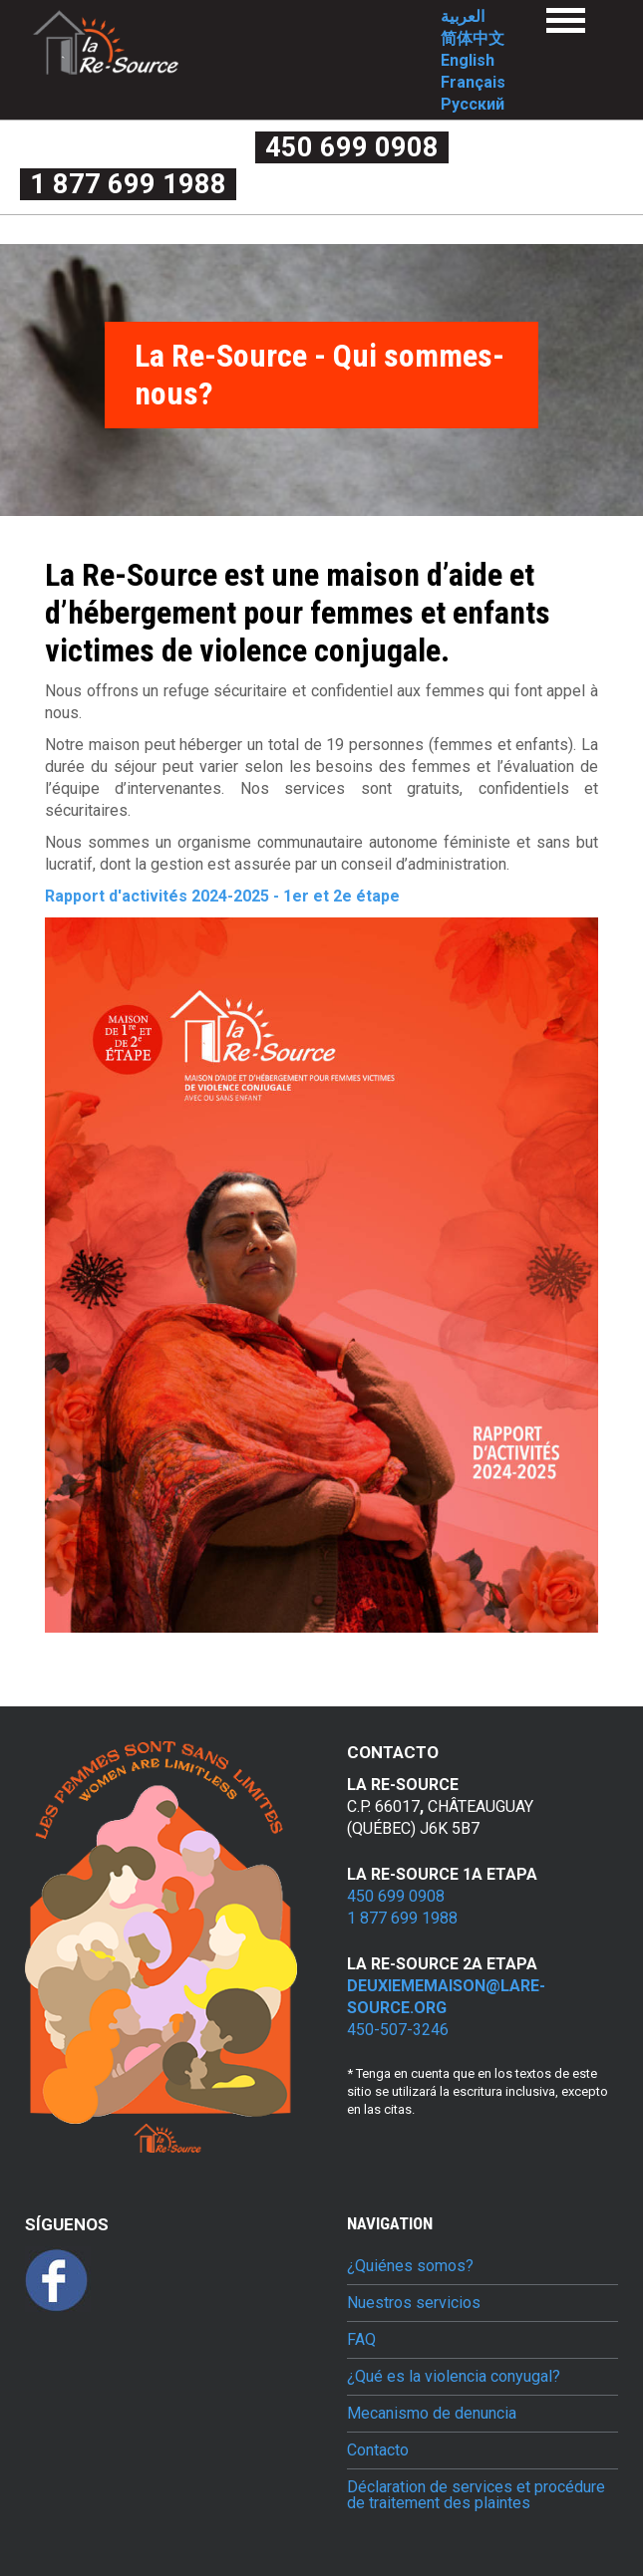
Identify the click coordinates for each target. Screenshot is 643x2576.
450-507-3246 (398, 2029)
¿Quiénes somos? (410, 2266)
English (467, 60)
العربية (462, 16)
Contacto (378, 2450)
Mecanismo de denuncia (431, 2414)
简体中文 (472, 38)
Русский (472, 104)
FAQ (361, 2340)
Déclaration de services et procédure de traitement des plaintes (476, 2495)
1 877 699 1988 (128, 184)
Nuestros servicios (414, 2303)
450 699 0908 (352, 147)
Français (473, 82)
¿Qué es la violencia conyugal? (453, 2377)
